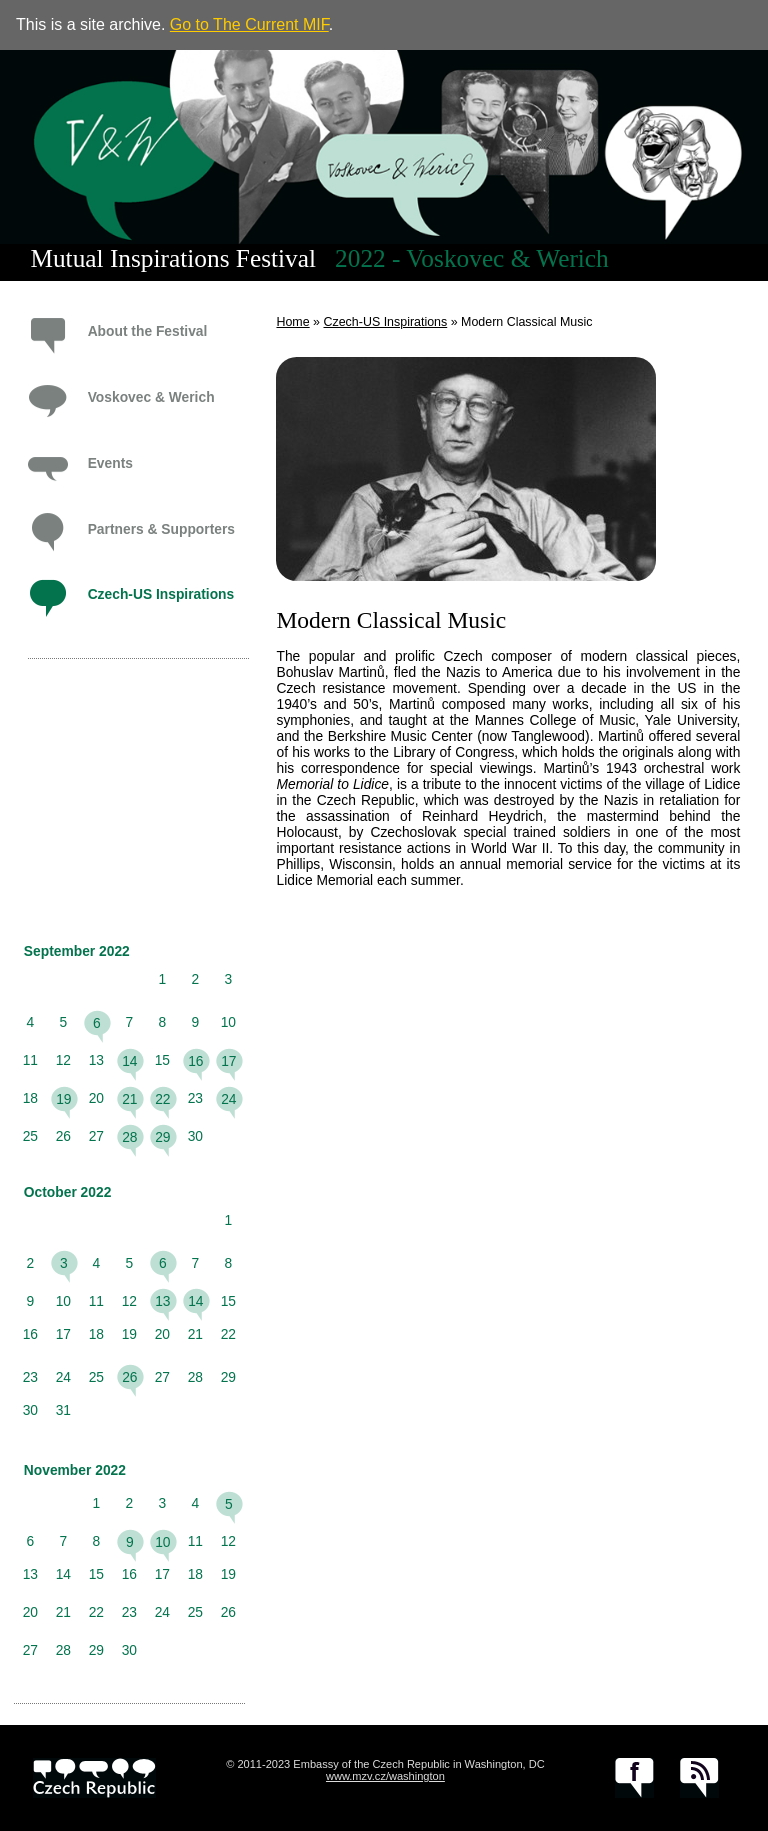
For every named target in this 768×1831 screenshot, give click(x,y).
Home (292, 322)
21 (129, 1099)
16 (195, 1061)
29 (162, 1137)
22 (162, 1099)
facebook (634, 1778)
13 (162, 1301)
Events (110, 463)
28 (129, 1137)
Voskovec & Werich (151, 397)
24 (228, 1099)
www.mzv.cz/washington (385, 1776)
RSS (699, 1778)
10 (162, 1542)
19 (63, 1099)
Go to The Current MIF (249, 24)
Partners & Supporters (161, 529)
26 (129, 1377)
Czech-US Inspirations (161, 594)
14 (129, 1061)
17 (228, 1061)
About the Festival (148, 331)
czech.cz (94, 1778)
